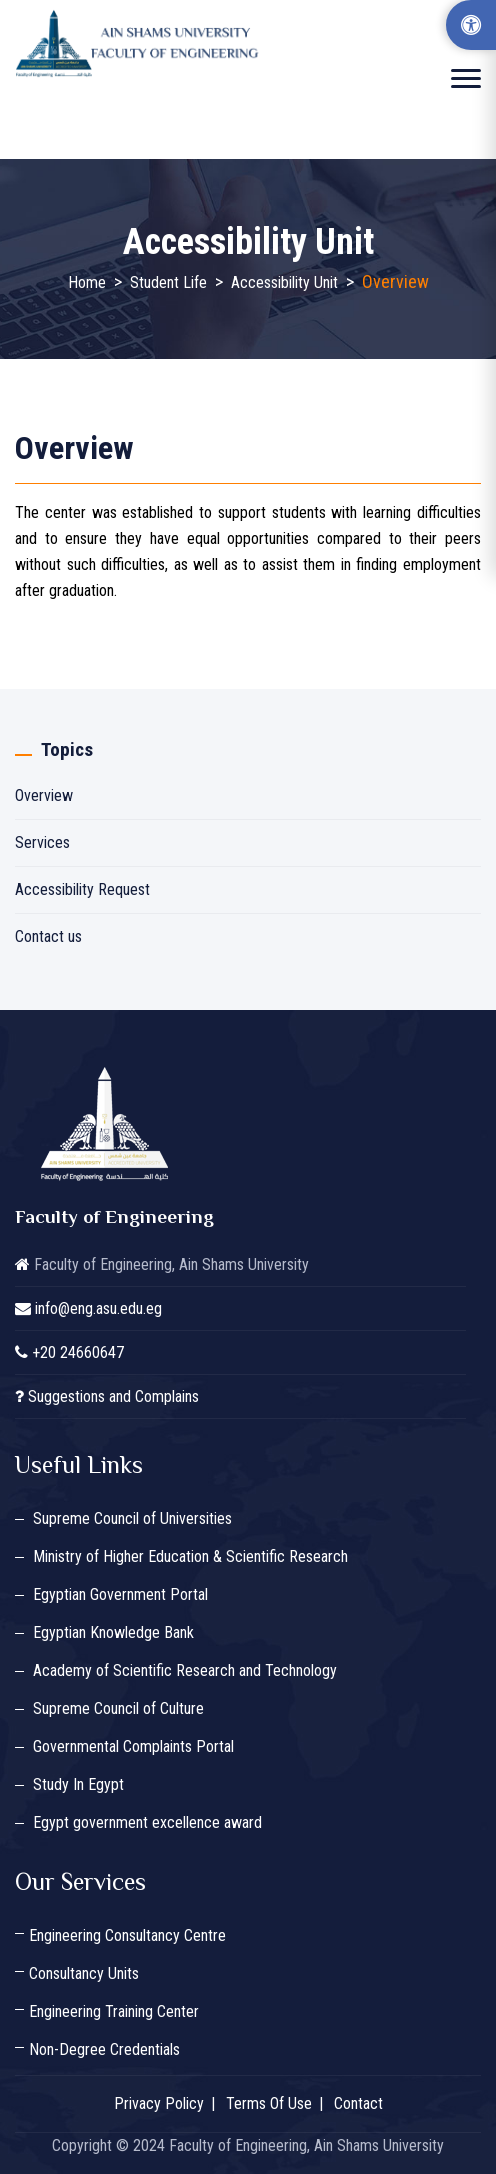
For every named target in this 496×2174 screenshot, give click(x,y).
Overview (44, 795)
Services (42, 842)
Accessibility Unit (284, 282)
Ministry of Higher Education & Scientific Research (190, 1556)
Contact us (48, 936)
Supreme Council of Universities (132, 1518)
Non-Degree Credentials (104, 2049)
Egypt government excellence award (147, 1822)
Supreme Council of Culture (118, 1708)
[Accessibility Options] (471, 25)
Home (87, 282)
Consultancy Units (84, 1973)
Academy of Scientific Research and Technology (185, 1670)
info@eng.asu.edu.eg (98, 1308)
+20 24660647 (78, 1352)
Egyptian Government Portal (120, 1594)
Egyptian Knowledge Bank (113, 1632)
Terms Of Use (269, 2103)
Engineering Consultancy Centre (127, 1935)
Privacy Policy (159, 2103)
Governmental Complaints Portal (133, 1746)
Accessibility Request (82, 889)
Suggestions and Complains (113, 1396)
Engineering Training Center (114, 2011)
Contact (358, 2103)
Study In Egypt (78, 1784)
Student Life (168, 282)
